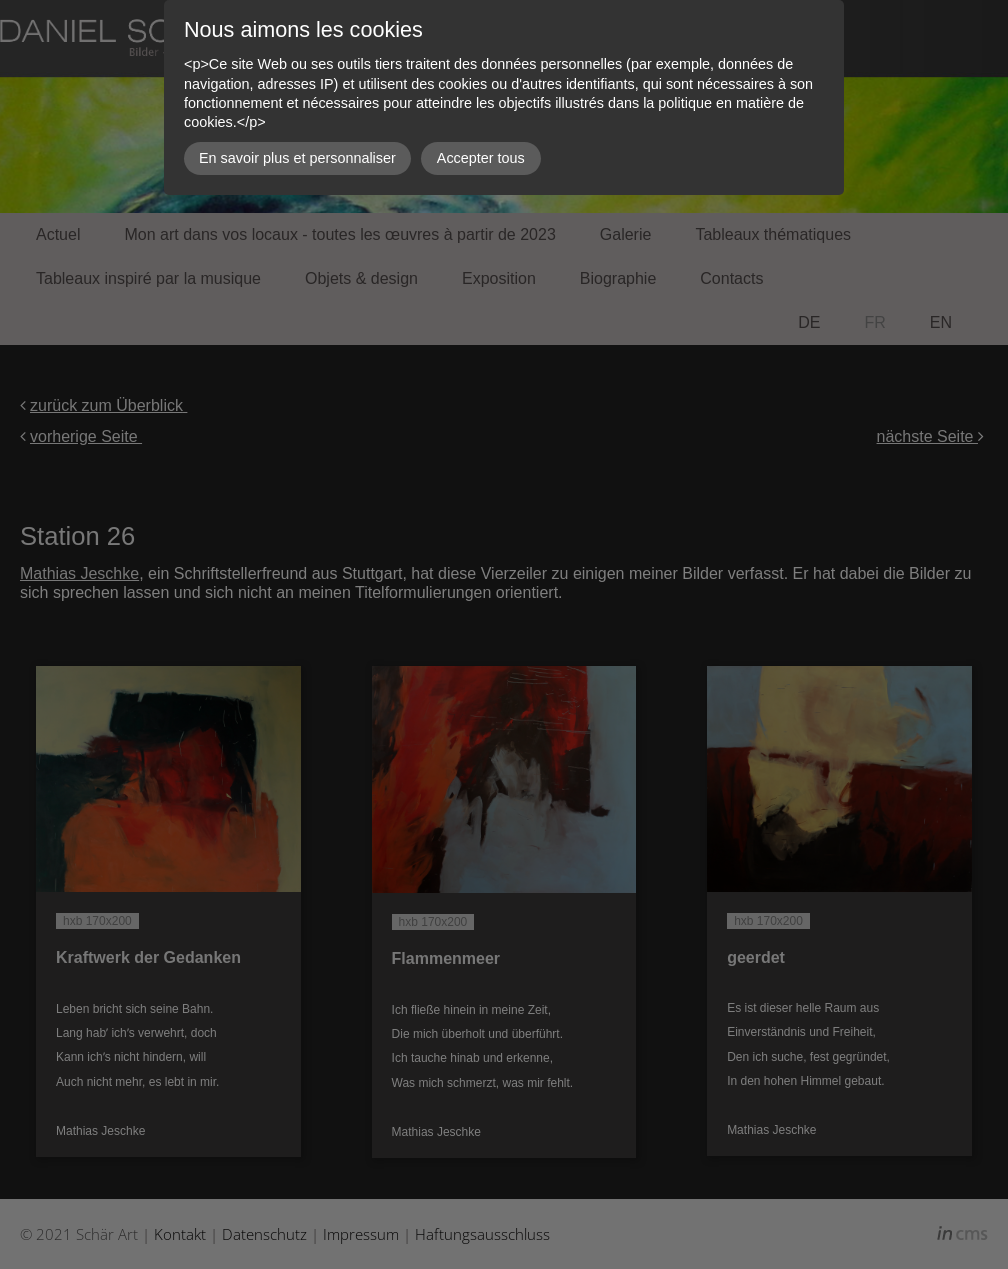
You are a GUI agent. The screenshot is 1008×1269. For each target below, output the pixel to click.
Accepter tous (481, 158)
